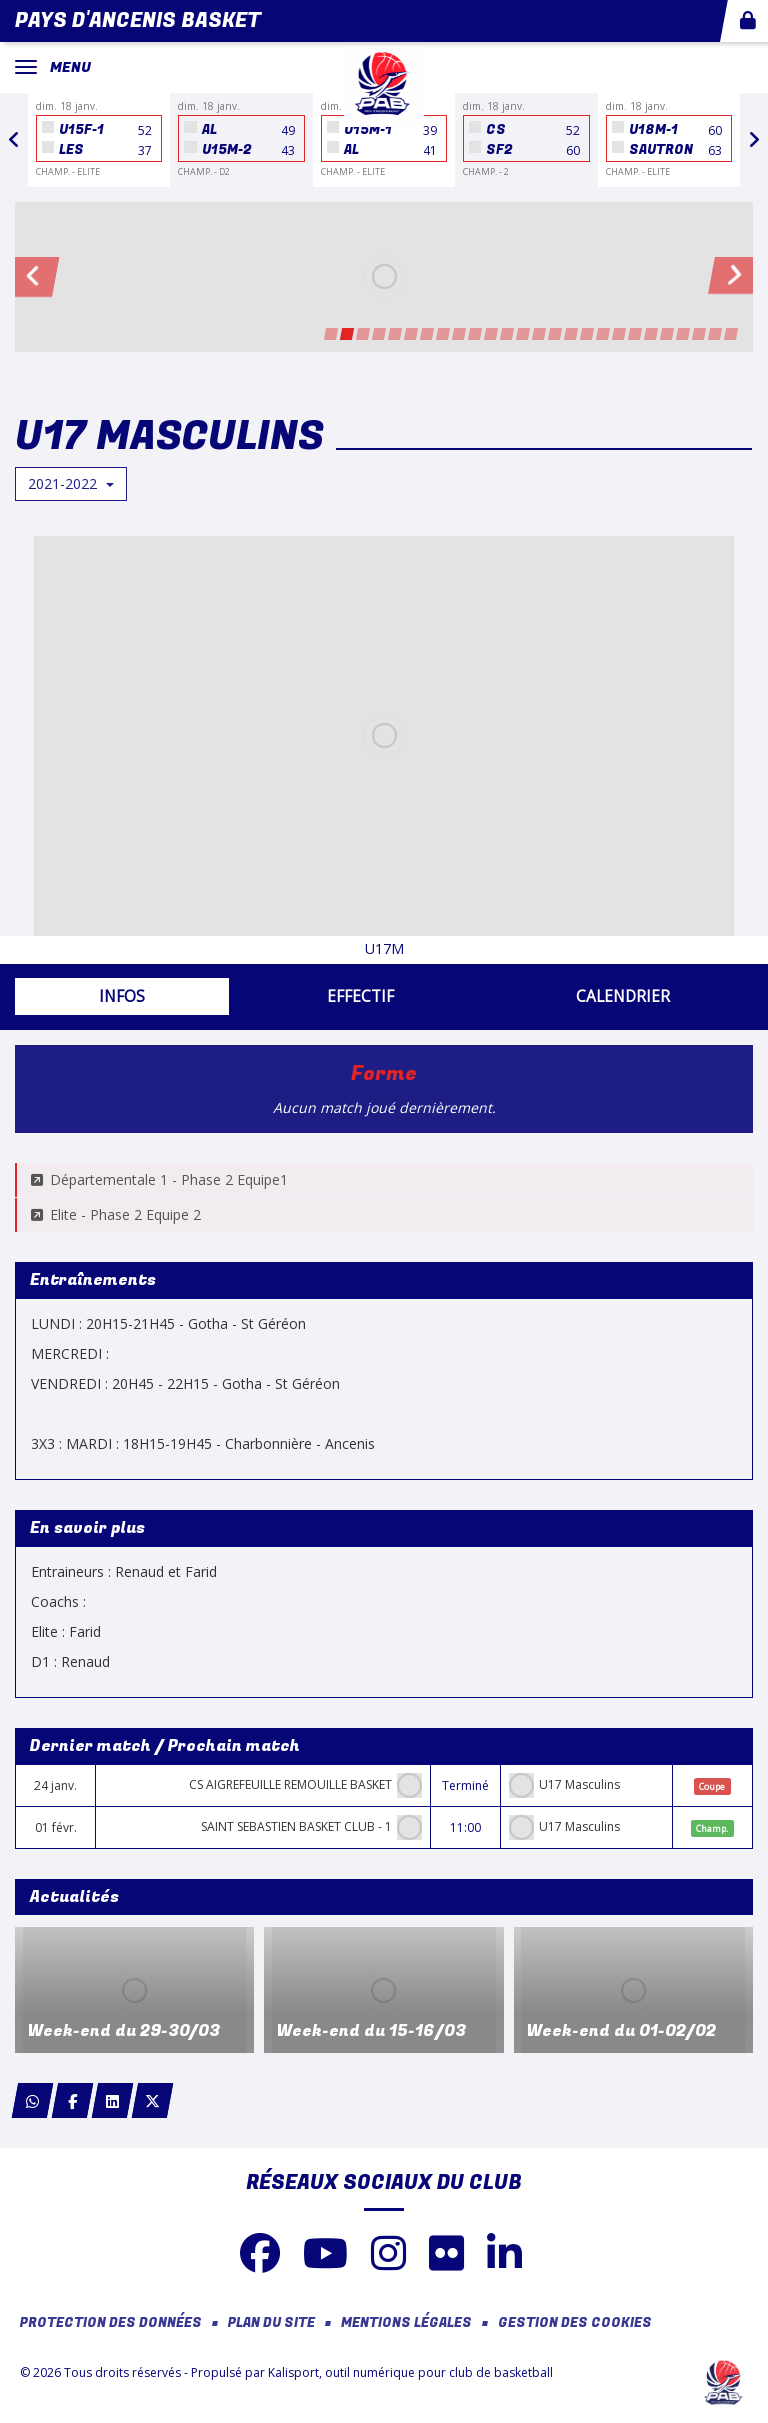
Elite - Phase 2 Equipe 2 (116, 1214)
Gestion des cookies (575, 2323)
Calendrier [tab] (623, 996)
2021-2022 (71, 483)
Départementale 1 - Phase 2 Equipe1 (159, 1179)
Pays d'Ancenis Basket (138, 20)
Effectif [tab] (360, 996)
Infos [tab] (122, 996)
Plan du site (271, 2323)
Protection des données (111, 2323)
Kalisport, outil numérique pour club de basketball (410, 2372)
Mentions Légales (406, 2323)
